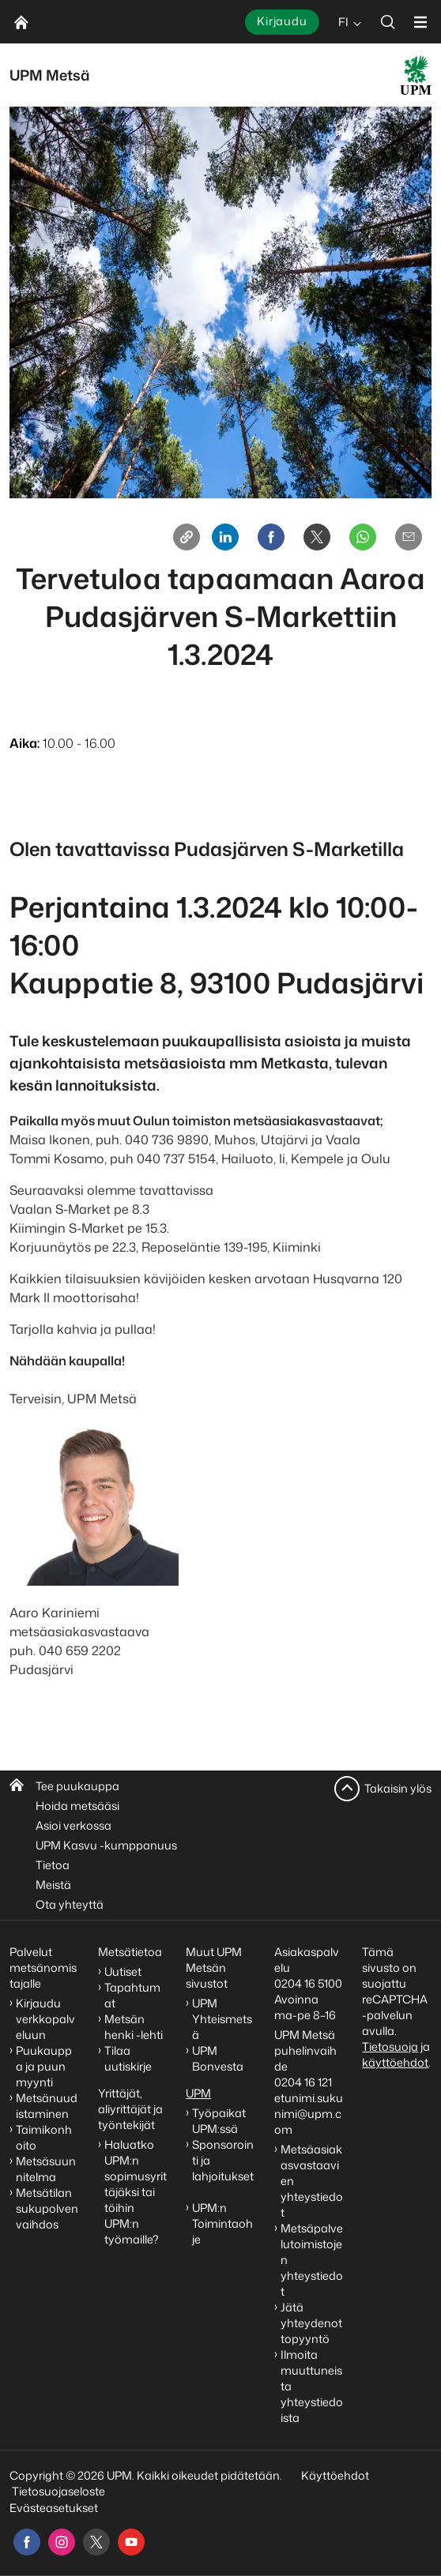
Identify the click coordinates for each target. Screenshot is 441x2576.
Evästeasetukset (53, 2507)
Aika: (24, 743)
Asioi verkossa (73, 1825)
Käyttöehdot (335, 2475)
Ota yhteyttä (70, 1904)
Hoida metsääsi (77, 1805)
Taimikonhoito (44, 2137)
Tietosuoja (390, 2046)
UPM (198, 2093)
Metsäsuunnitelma (46, 2169)
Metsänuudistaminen (46, 2106)
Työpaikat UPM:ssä (219, 2121)
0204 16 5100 (308, 1983)
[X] (316, 537)
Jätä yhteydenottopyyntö (311, 2323)
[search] (388, 21)
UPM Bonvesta (219, 2058)
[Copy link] (186, 537)
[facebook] (26, 2542)
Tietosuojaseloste (57, 2491)
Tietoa (53, 1865)
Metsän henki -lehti (133, 2027)
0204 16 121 (303, 2082)
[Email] (408, 537)
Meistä (53, 1884)
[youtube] (131, 2542)
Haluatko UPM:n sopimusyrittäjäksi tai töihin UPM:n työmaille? (135, 2191)
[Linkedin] (225, 537)
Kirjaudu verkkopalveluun (45, 2019)
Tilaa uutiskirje (128, 2058)
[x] (96, 2542)
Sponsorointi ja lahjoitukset (223, 2168)
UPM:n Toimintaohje (222, 2223)
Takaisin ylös (398, 1788)
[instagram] (61, 2542)
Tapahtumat (132, 1995)
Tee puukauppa (77, 1786)
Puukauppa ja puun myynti (44, 2066)
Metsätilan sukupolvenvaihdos (47, 2208)
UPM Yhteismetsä (222, 2019)
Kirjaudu (282, 21)
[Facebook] (271, 537)
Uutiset (122, 1971)
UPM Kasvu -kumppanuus (106, 1845)
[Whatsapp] (362, 537)
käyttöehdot (395, 2062)
